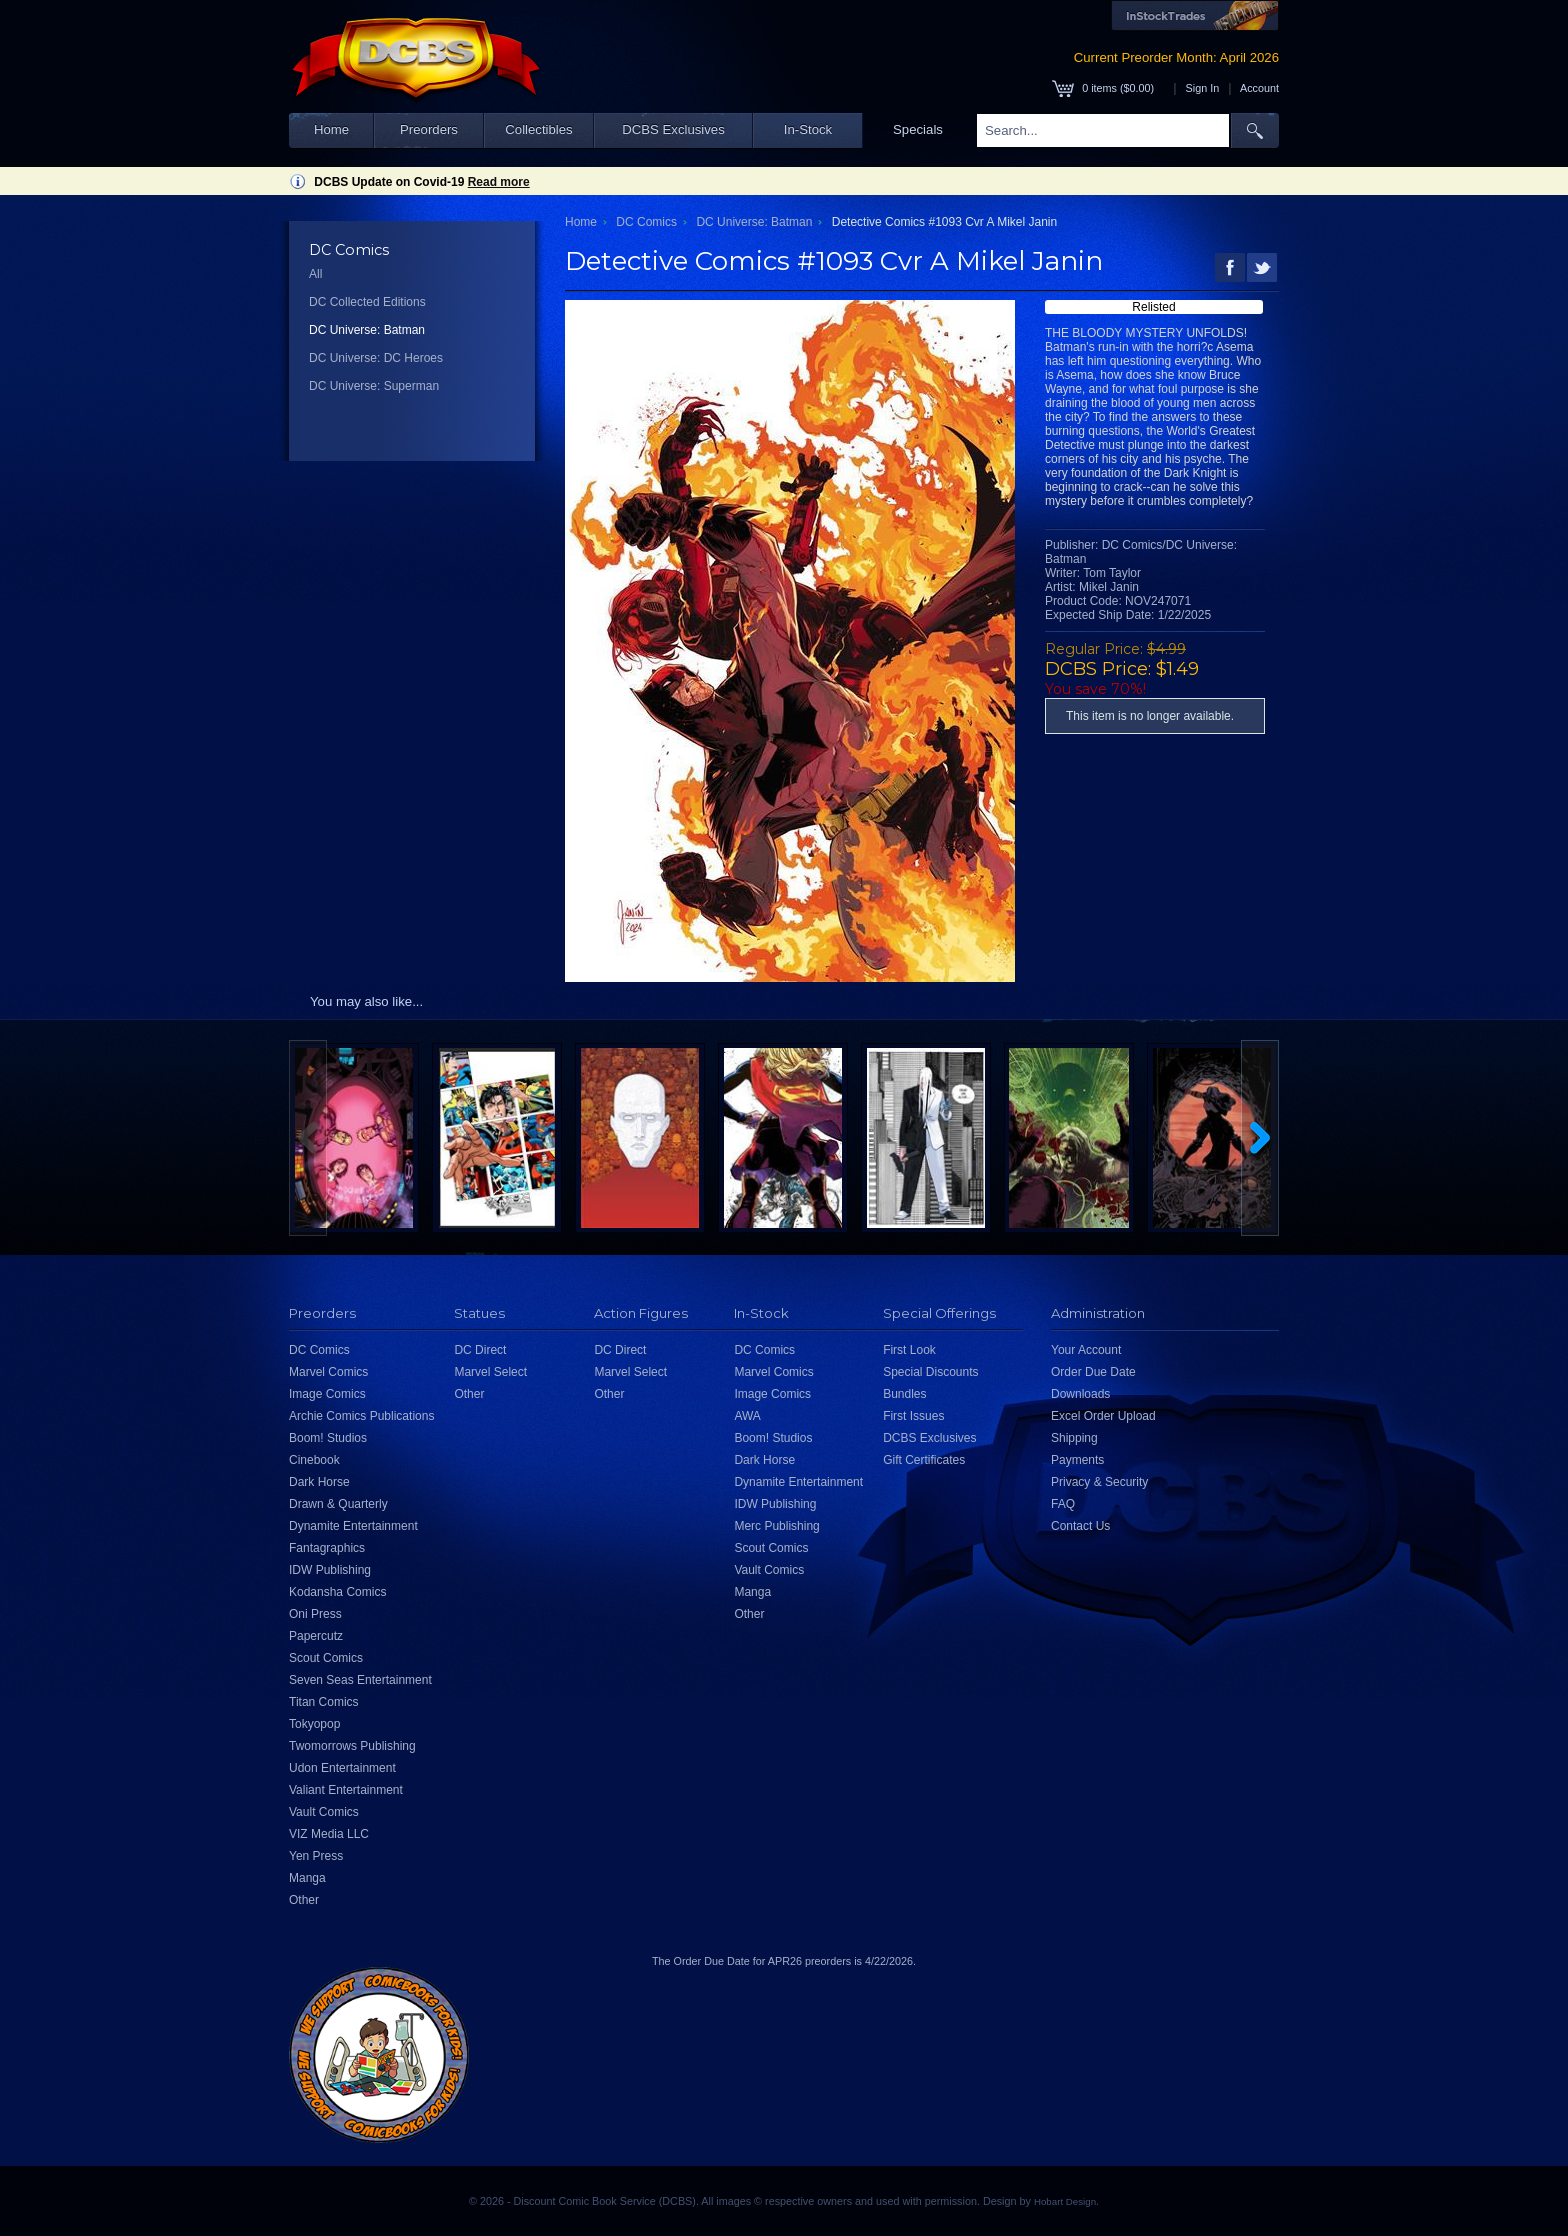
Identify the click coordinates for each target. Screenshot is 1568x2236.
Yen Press (316, 1856)
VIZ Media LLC (329, 1834)
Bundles (904, 1394)
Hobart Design (1065, 2201)
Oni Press (315, 1614)
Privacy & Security (1099, 1482)
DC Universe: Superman (374, 386)
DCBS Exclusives (673, 129)
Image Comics (327, 1394)
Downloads (1080, 1394)
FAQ (1063, 1504)
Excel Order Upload (1103, 1416)
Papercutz (316, 1636)
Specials (918, 129)
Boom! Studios (328, 1438)
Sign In (1203, 88)
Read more (499, 182)
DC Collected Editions (367, 302)
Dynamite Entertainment (353, 1526)
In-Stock (808, 129)
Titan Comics (324, 1702)
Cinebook (314, 1460)
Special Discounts (930, 1372)
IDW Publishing (330, 1570)
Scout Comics (326, 1658)
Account (1259, 88)
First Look (909, 1350)
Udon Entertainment (342, 1768)
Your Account (1086, 1350)
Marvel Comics (328, 1372)
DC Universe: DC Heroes (376, 358)
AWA (747, 1416)
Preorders (429, 129)
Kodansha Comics (337, 1592)
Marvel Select (490, 1372)
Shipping (1074, 1438)
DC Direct (480, 1350)
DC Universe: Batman (367, 330)
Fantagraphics (327, 1548)
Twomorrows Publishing (352, 1746)
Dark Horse (319, 1482)
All (315, 274)
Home (331, 129)
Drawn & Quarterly (338, 1504)
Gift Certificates (924, 1460)
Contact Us (1080, 1526)
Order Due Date (1093, 1372)
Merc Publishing (776, 1526)
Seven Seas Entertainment (360, 1680)
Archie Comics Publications (361, 1416)
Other (304, 1900)
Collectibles (538, 129)
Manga (307, 1878)
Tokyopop (314, 1724)
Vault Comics (324, 1812)
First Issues (913, 1416)
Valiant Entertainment (346, 1790)
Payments (1077, 1460)
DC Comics (646, 222)
